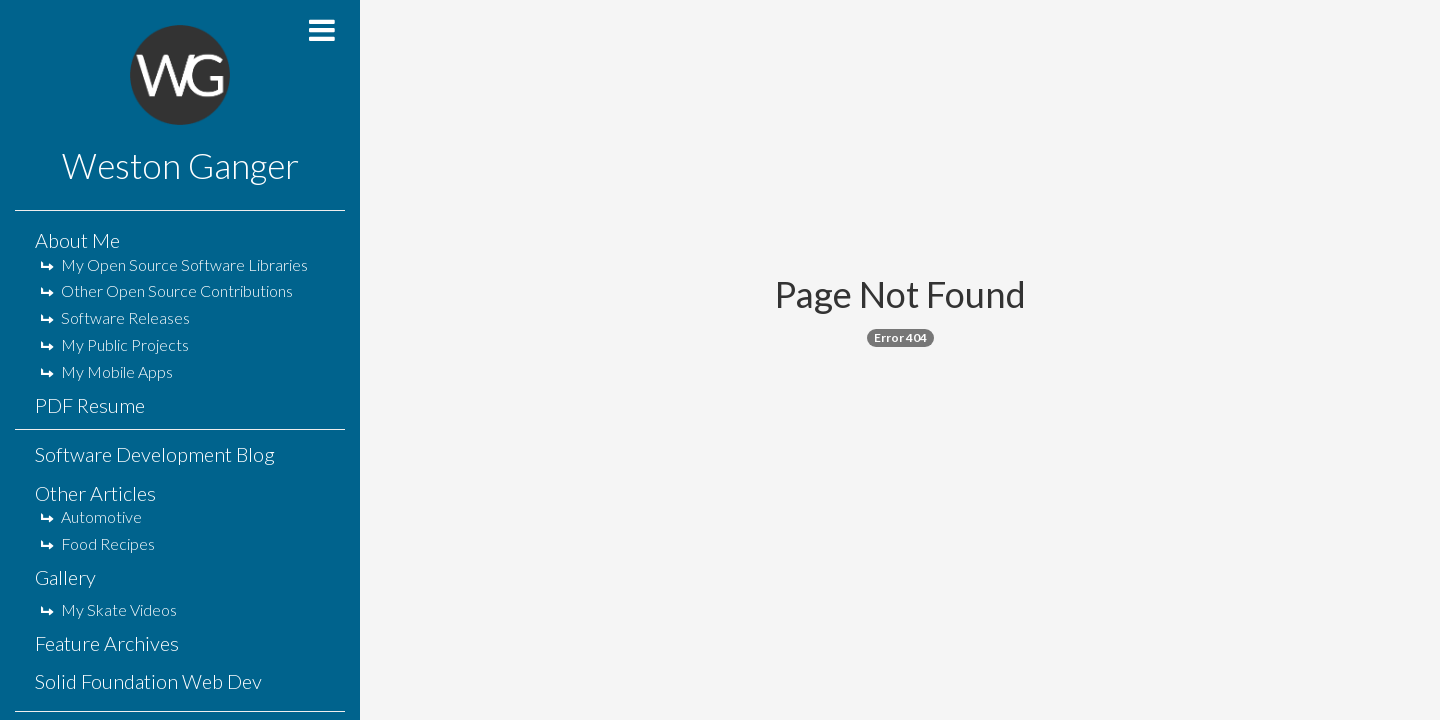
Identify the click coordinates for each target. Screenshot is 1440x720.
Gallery (65, 577)
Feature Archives (107, 643)
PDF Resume (90, 405)
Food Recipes (97, 543)
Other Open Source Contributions (166, 290)
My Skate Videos (108, 609)
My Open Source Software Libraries (174, 264)
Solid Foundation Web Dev (148, 681)
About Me (77, 240)
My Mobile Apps (106, 371)
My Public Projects (114, 344)
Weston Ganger (180, 165)
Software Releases (115, 317)
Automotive (91, 516)
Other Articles (95, 493)
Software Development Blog (155, 454)
